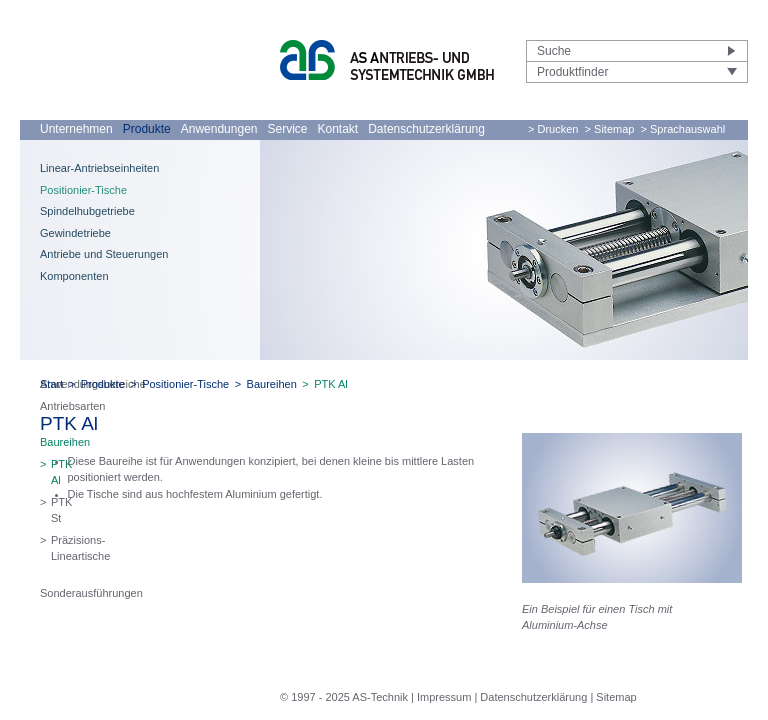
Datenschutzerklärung (426, 129)
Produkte (147, 129)
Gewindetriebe (75, 233)
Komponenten (74, 276)
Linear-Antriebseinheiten (99, 168)
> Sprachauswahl (683, 129)
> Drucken (553, 129)
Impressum (444, 697)
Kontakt (338, 129)
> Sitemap (610, 129)
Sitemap (616, 697)
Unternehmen (76, 129)
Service (287, 129)
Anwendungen (219, 129)
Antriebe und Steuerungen (104, 254)
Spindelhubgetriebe (87, 211)
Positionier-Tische (83, 190)
